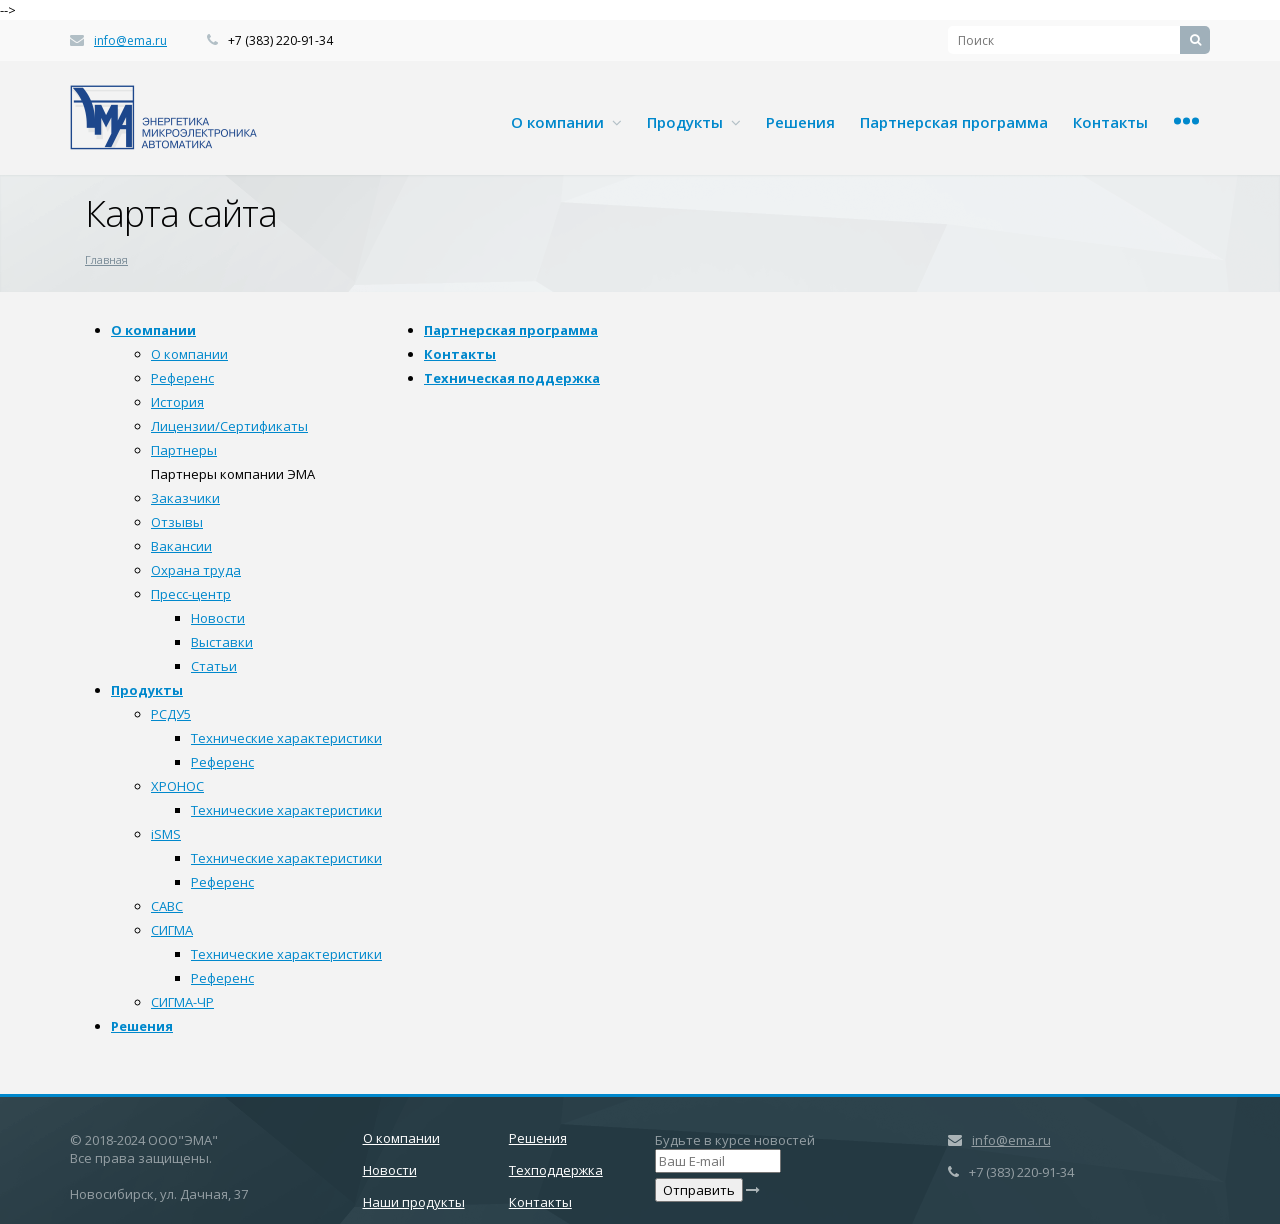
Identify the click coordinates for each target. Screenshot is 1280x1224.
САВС (167, 906)
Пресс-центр (191, 594)
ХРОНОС (177, 786)
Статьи (214, 666)
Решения (800, 122)
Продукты (694, 122)
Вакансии (181, 546)
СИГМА (172, 930)
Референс (182, 378)
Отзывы (177, 522)
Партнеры (184, 450)
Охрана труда (196, 570)
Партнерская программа (954, 122)
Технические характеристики (286, 738)
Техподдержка (556, 1170)
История (177, 402)
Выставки (222, 642)
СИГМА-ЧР (182, 1002)
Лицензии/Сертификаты (229, 426)
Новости (218, 618)
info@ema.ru (130, 40)
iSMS (166, 834)
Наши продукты (414, 1202)
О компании (566, 122)
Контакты (1110, 122)
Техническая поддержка (512, 378)
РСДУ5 (171, 714)
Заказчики (185, 498)
